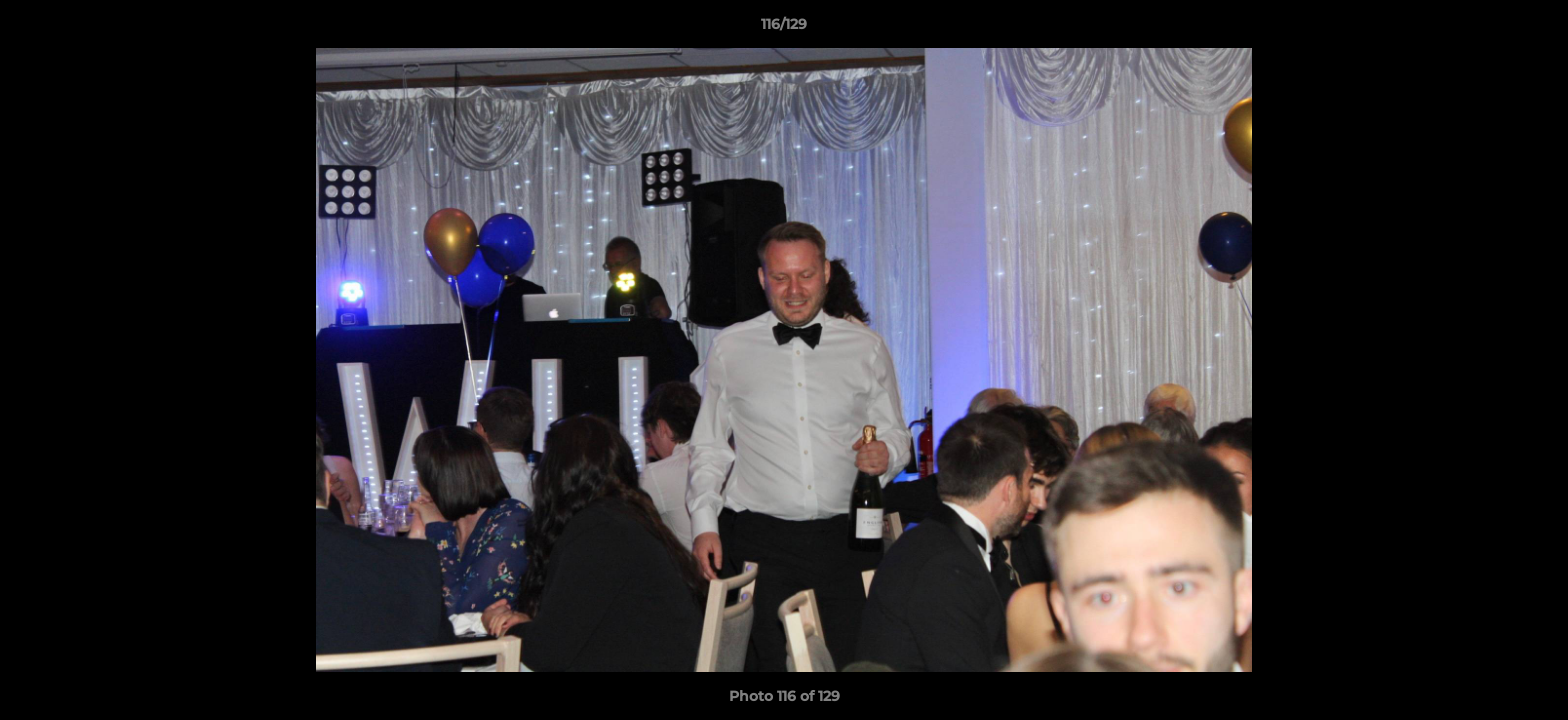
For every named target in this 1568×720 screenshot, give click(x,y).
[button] (1532, 29)
